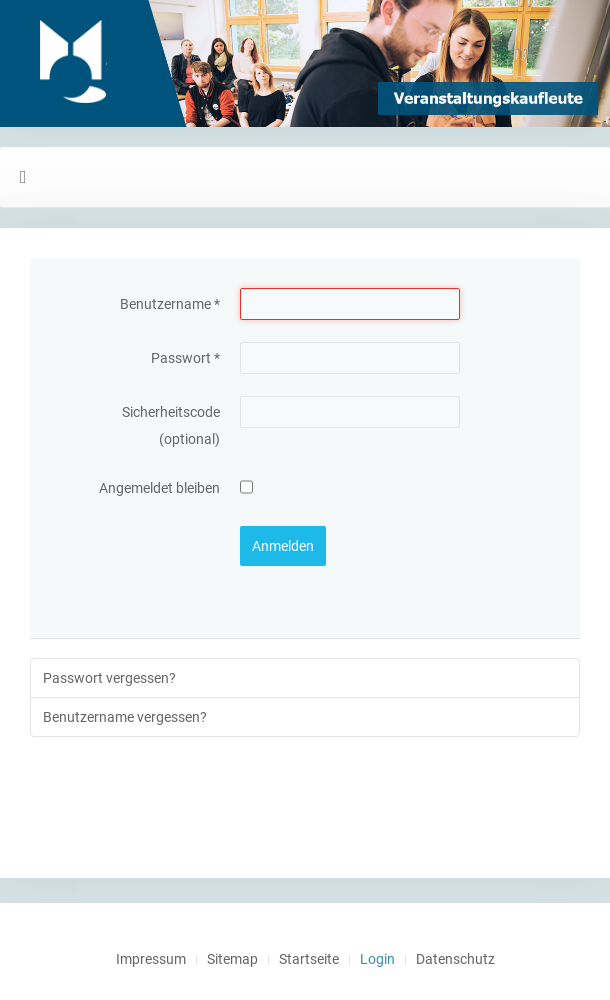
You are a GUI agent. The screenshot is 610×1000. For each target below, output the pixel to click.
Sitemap (232, 959)
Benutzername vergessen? (125, 717)
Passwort (185, 358)
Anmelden (283, 546)
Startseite (309, 959)
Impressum (151, 959)
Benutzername (170, 304)
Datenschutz (455, 959)
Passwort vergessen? (109, 678)
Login (377, 959)
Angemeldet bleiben (159, 488)
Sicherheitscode (171, 412)
